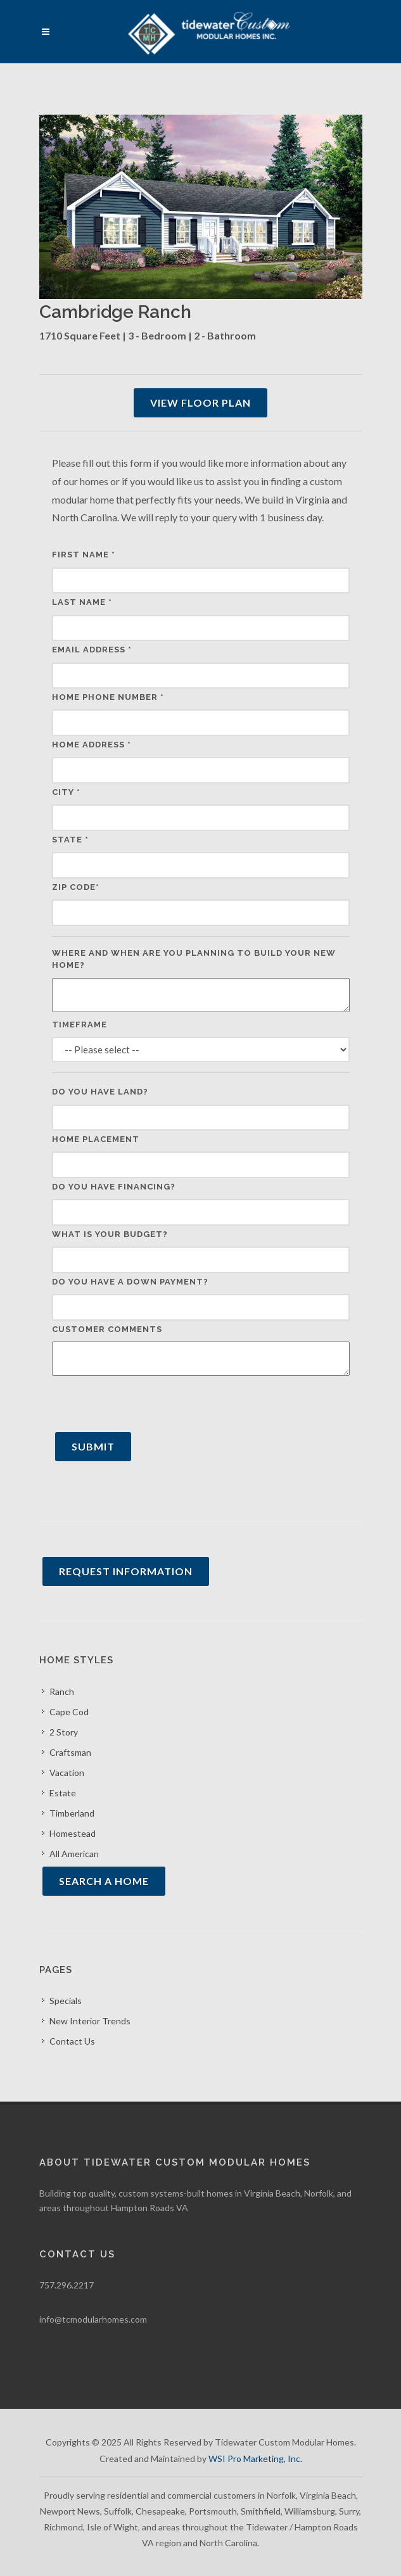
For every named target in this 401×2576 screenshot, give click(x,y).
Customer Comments (107, 1329)
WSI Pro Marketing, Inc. (255, 2458)
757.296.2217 (66, 2285)
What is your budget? (110, 1234)
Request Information (126, 1571)
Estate (62, 1792)
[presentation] (148, 1404)
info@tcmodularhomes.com (93, 2319)
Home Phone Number (108, 697)
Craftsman (70, 1752)
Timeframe (79, 1024)
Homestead (72, 1833)
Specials (65, 2000)
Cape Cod (69, 1711)
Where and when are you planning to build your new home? (194, 959)
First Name (83, 554)
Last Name (82, 602)
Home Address (91, 744)
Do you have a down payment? (130, 1281)
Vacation (66, 1772)
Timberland (71, 1813)
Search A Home (104, 1881)
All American (74, 1853)
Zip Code (75, 887)
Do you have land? (100, 1091)
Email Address (92, 649)
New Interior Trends (89, 2020)
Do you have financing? (113, 1186)
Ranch (61, 1691)
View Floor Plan (200, 403)
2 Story (63, 1732)
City (66, 792)
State (70, 839)
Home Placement (95, 1139)
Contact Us (72, 2041)
